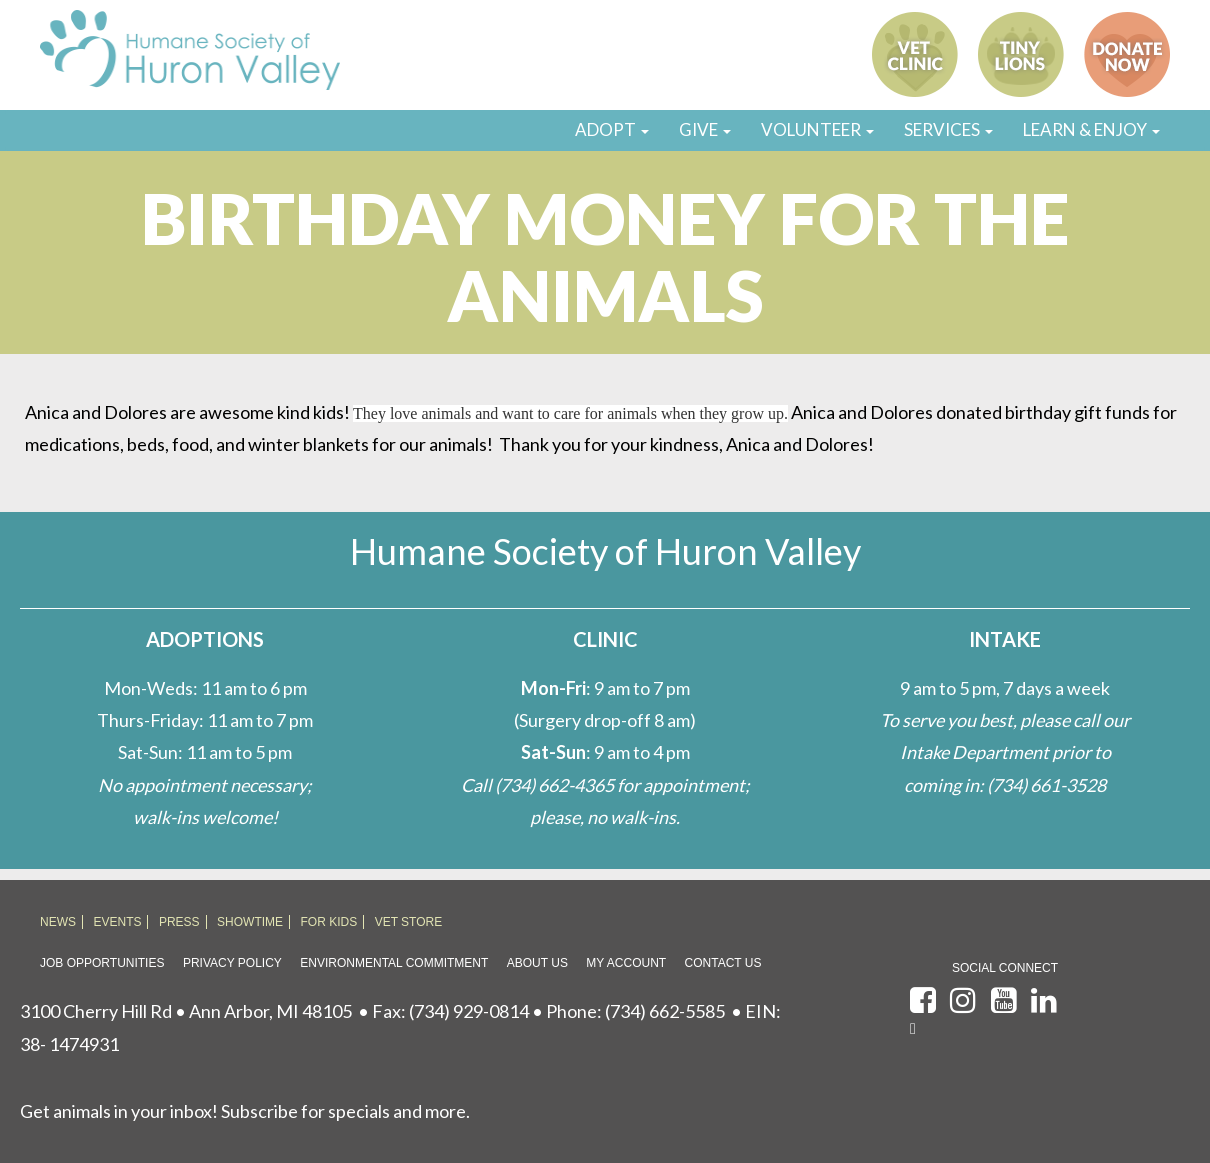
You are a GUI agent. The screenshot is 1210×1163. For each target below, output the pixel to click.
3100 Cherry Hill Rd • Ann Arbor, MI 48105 (186, 1011)
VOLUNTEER (817, 129)
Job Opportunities (102, 963)
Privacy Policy (232, 963)
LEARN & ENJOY (1091, 129)
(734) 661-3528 (1046, 785)
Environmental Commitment (394, 963)
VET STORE (409, 922)
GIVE (705, 129)
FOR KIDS (329, 922)
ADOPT (612, 129)
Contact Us (723, 963)
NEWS (58, 922)
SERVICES (948, 129)
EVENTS (117, 922)
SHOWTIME (250, 922)
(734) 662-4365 (554, 785)
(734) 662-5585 (665, 1011)
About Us (537, 963)
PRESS (179, 922)
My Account (626, 963)
